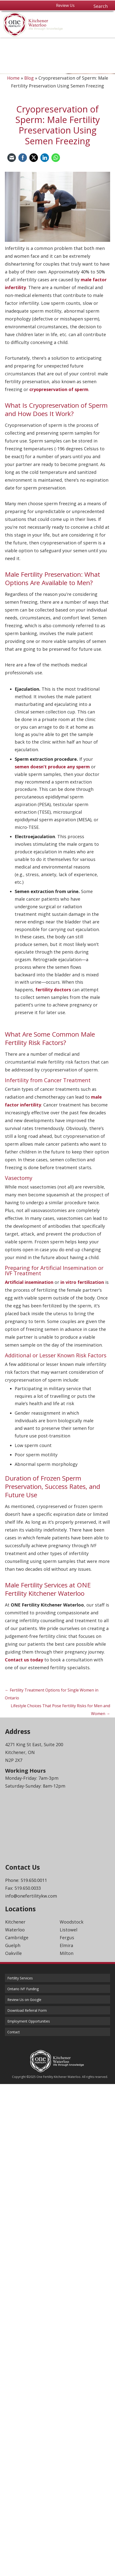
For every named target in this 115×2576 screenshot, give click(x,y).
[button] (100, 6)
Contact (13, 2032)
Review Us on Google (24, 1999)
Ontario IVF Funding (23, 1989)
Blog (29, 78)
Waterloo (15, 1930)
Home (13, 78)
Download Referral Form (27, 2010)
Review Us (65, 5)
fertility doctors (53, 990)
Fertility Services (20, 1978)
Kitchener (15, 1922)
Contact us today (24, 1660)
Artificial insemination (29, 1282)
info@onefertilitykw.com (31, 1896)
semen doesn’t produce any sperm (52, 767)
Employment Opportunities (28, 2021)
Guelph (12, 1945)
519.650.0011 (34, 1880)
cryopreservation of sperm (58, 389)
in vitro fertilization (82, 1282)
